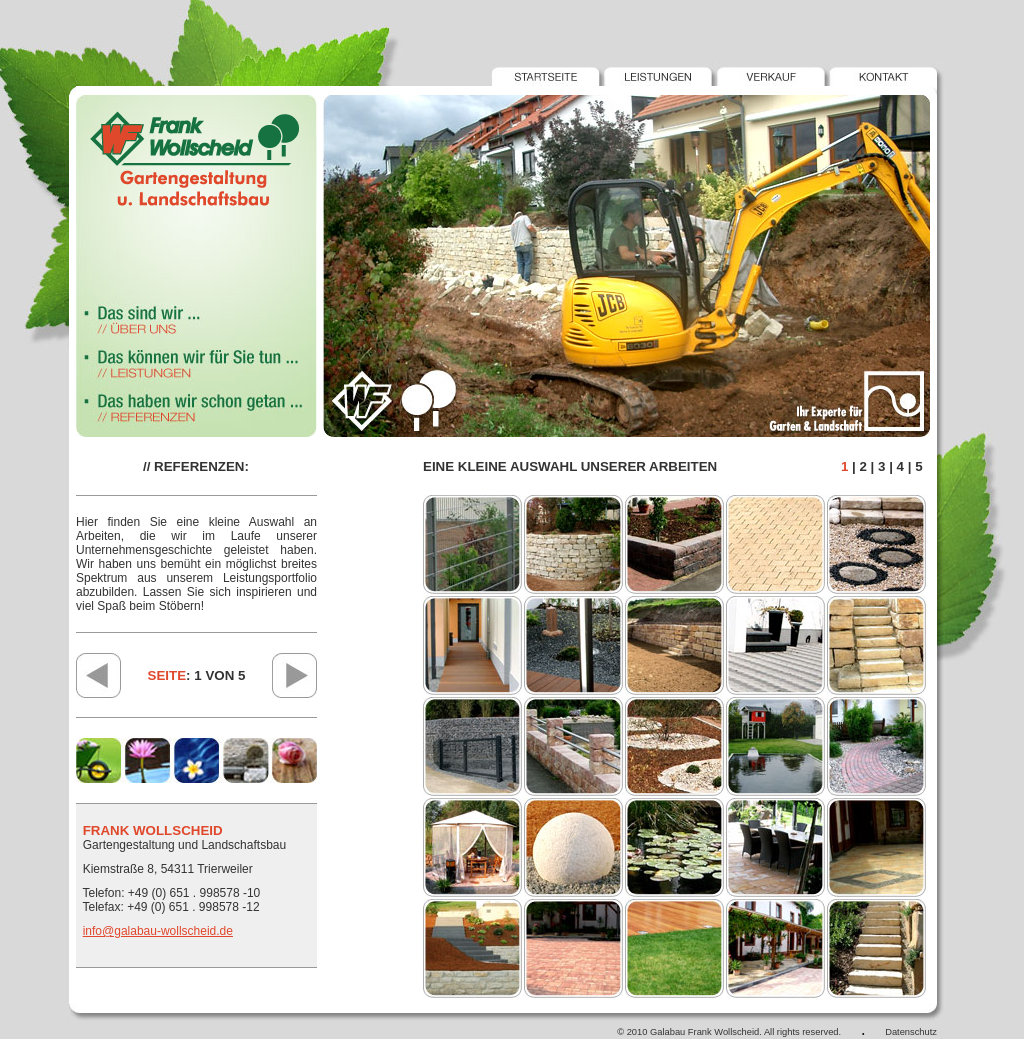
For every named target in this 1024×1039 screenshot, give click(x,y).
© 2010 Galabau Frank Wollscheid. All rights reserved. (729, 1032)
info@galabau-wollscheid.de (158, 931)
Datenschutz (911, 1032)
